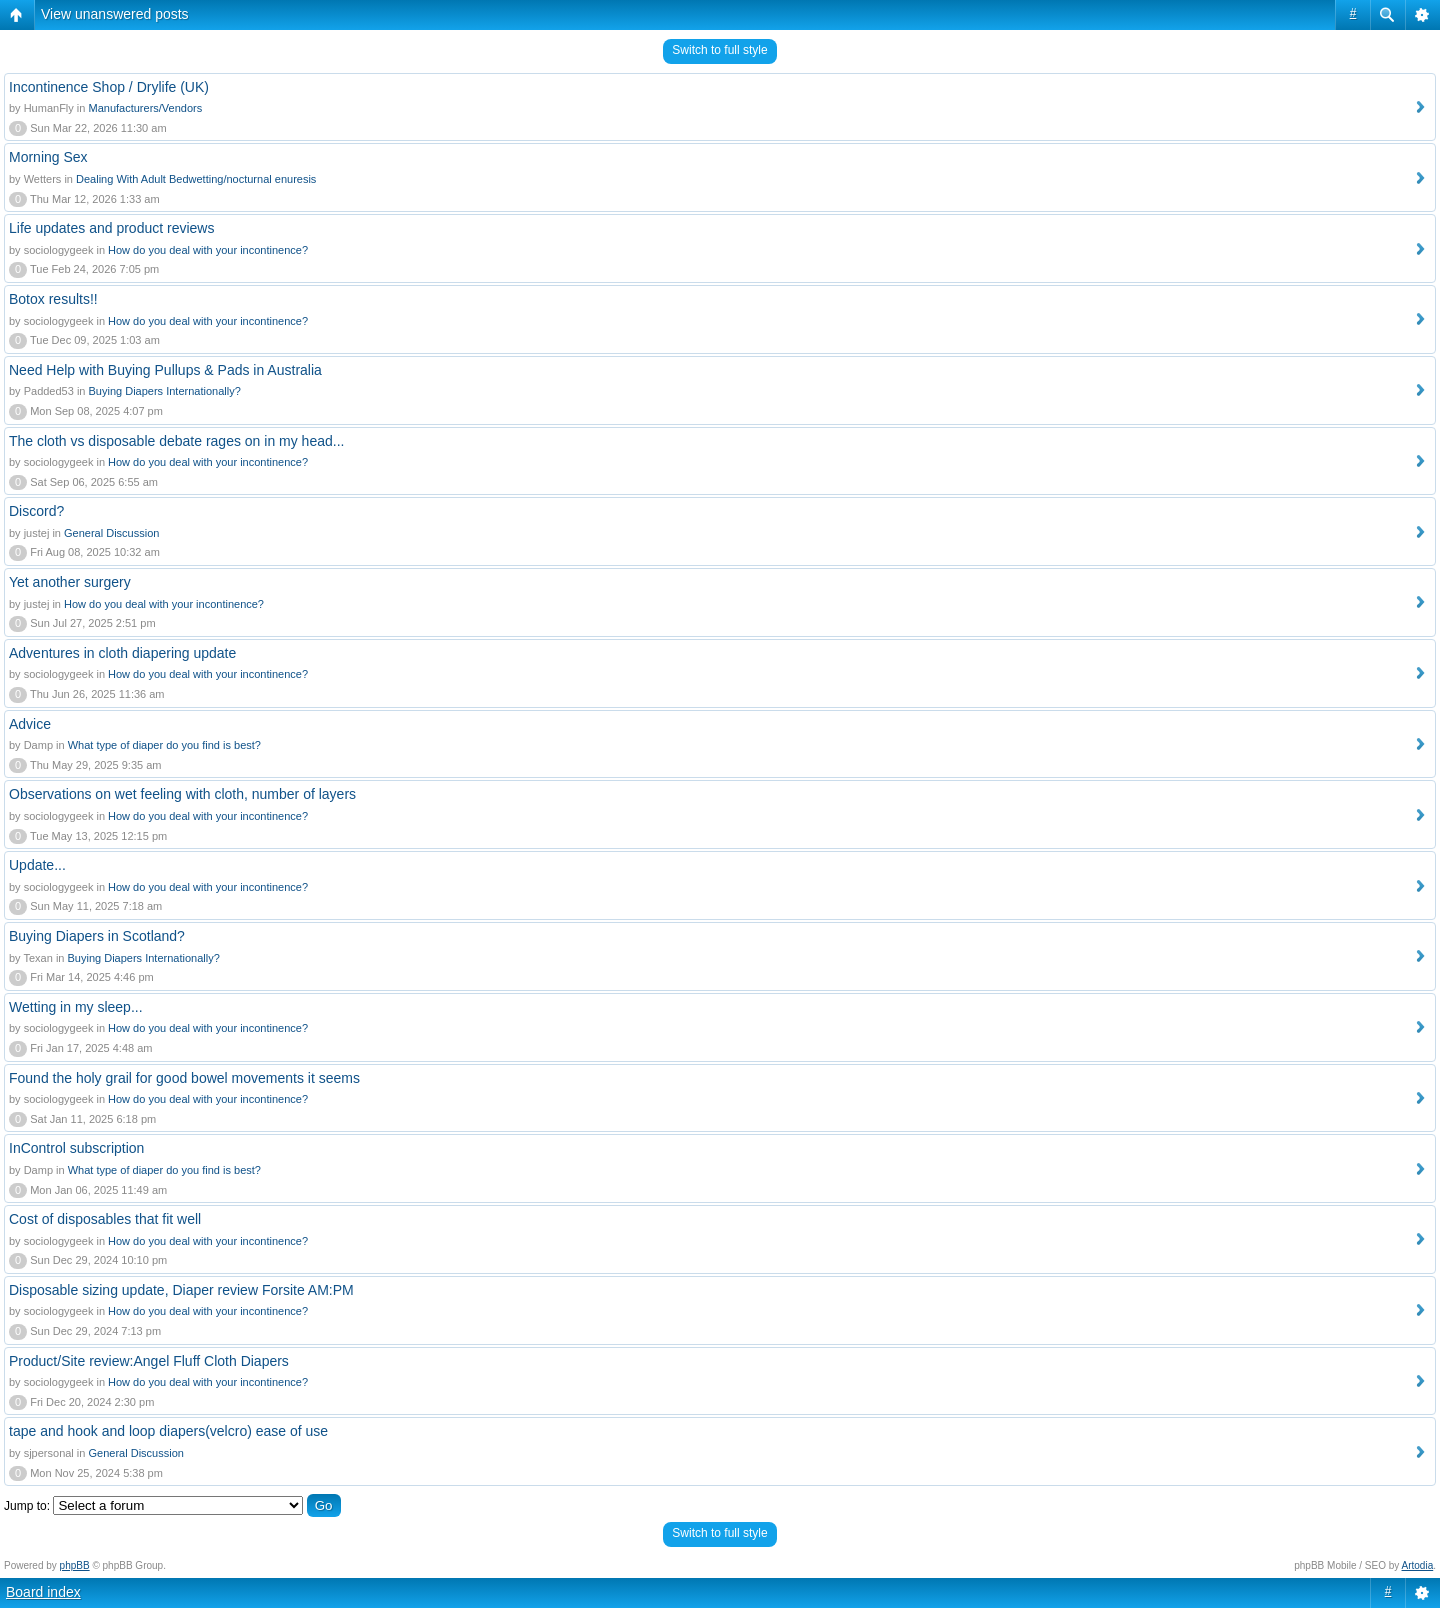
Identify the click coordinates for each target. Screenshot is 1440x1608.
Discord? (36, 511)
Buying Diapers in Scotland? (97, 936)
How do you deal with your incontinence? (208, 250)
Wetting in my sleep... (76, 1007)
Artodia (1418, 1565)
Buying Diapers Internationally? (165, 391)
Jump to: (27, 1506)
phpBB (75, 1565)
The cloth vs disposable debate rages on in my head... (176, 441)
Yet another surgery (70, 582)
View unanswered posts (115, 14)
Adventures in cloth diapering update (122, 653)
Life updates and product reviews (111, 228)
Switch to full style (719, 50)
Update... (37, 865)
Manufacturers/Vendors (145, 108)
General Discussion (111, 533)
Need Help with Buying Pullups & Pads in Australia (165, 370)
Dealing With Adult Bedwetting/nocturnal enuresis (196, 179)
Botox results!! (53, 299)
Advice (30, 724)
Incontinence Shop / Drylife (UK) (109, 87)
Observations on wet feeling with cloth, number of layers (182, 794)
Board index (43, 1592)
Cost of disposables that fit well (105, 1219)
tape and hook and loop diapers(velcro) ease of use (168, 1431)
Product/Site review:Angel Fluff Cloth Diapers (149, 1361)
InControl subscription (76, 1148)
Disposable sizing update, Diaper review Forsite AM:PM (181, 1290)
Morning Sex (48, 157)
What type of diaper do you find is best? (164, 745)
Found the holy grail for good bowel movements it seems (184, 1078)
